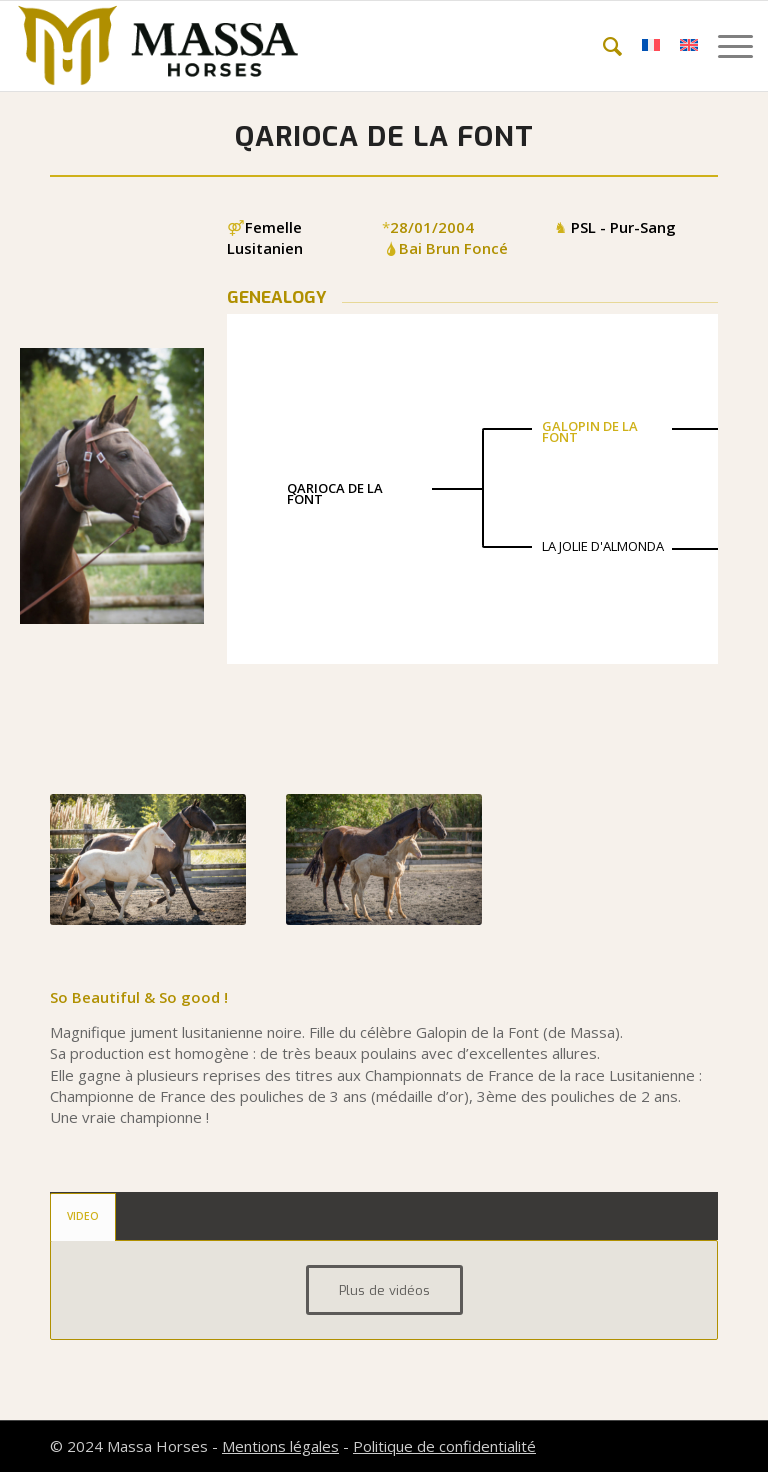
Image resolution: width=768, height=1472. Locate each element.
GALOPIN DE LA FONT (590, 431)
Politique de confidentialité (444, 1446)
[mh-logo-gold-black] (158, 46)
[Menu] (725, 46)
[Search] (602, 46)
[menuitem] (602, 46)
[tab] (83, 1217)
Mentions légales (280, 1446)
